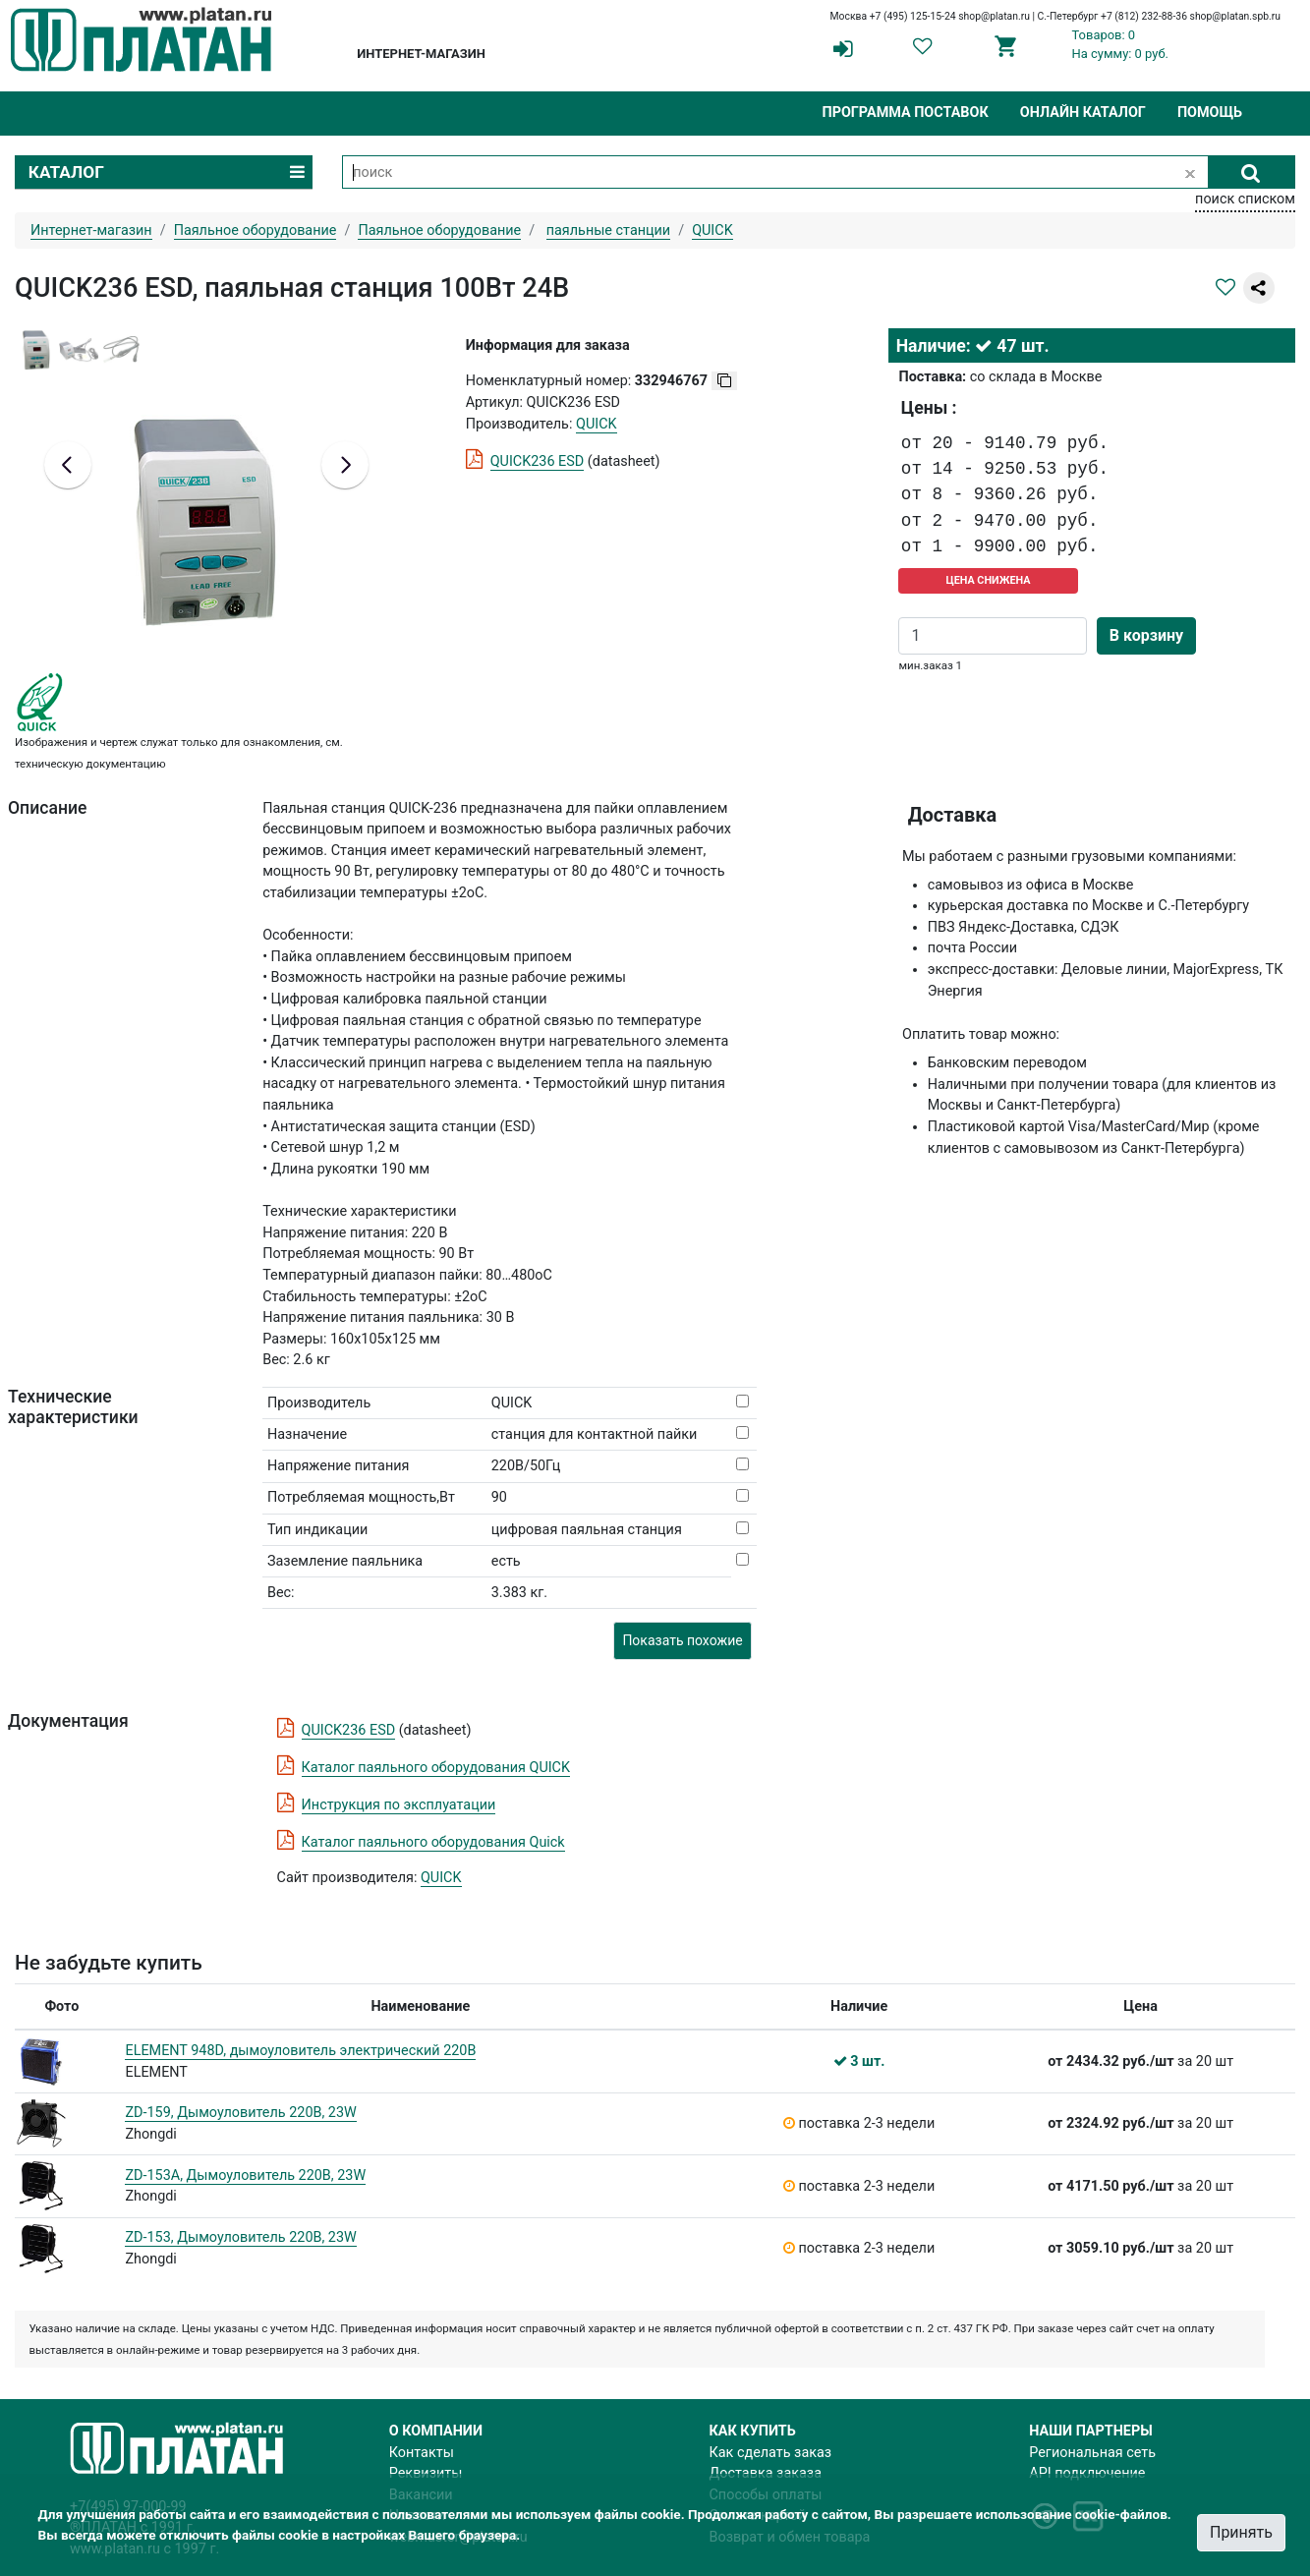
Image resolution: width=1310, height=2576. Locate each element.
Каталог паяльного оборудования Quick (433, 1842)
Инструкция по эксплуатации (399, 1805)
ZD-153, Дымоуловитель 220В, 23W (240, 2237)
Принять (1241, 2532)
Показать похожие (682, 1640)
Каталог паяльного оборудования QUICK (436, 1767)
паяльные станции (608, 230)
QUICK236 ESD (537, 461)
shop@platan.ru (994, 16)
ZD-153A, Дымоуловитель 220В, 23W (245, 2175)
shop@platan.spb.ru (1235, 16)
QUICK (441, 1877)
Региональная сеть (1092, 2452)
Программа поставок (905, 112)
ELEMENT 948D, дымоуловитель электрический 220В (300, 2050)
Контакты (421, 2452)
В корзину (1146, 635)
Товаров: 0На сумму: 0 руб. (1120, 44)
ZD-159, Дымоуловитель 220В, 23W (240, 2112)
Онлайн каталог (1083, 112)
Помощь (1209, 112)
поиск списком (1245, 199)
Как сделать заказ (771, 2452)
